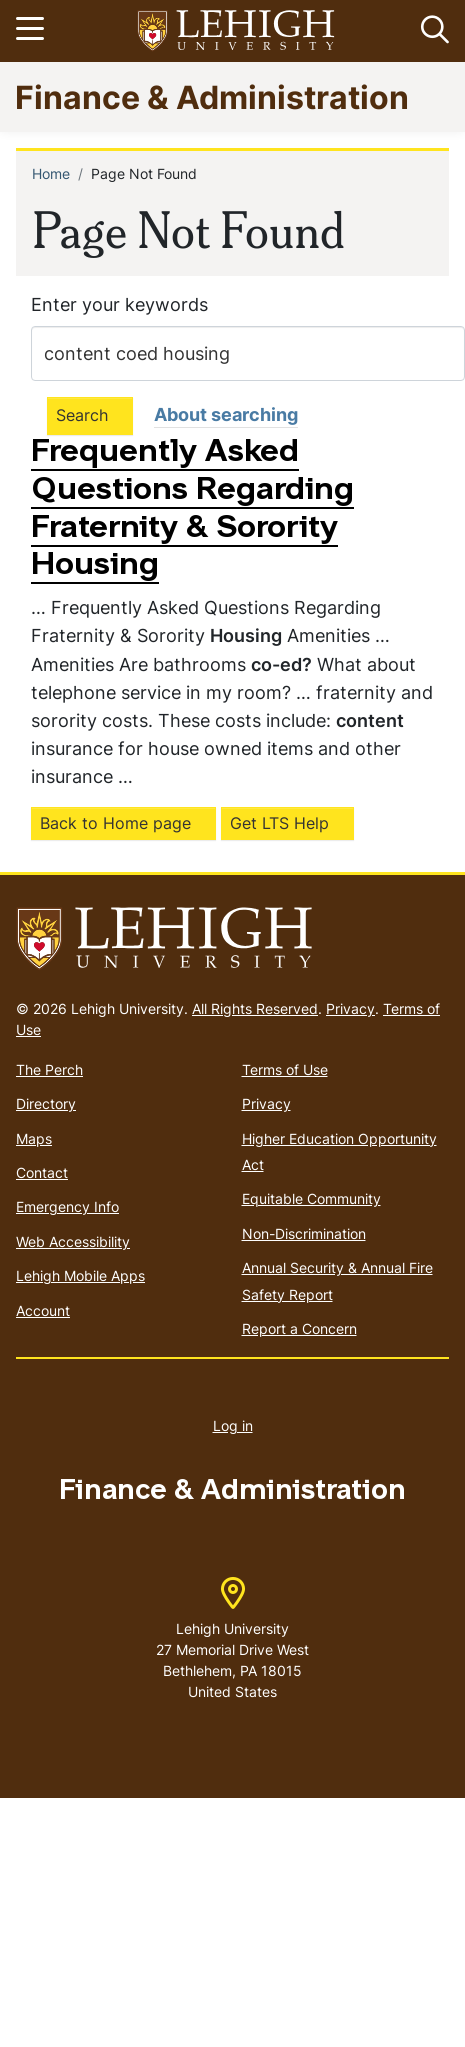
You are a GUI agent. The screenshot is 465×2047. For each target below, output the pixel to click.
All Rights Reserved (255, 1008)
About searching (226, 414)
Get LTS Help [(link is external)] (279, 823)
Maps (34, 1138)
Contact (42, 1172)
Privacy (350, 1008)
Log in (233, 1425)
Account (43, 1310)
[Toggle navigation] (33, 31)
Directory (46, 1103)
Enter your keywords (119, 304)
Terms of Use (285, 1069)
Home (51, 173)
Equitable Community (311, 1198)
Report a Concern (299, 1328)
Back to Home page (115, 823)
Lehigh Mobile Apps (80, 1275)
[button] (431, 31)
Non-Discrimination (304, 1233)
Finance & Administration (212, 96)
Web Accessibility (73, 1241)
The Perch (49, 1069)
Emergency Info (67, 1206)
